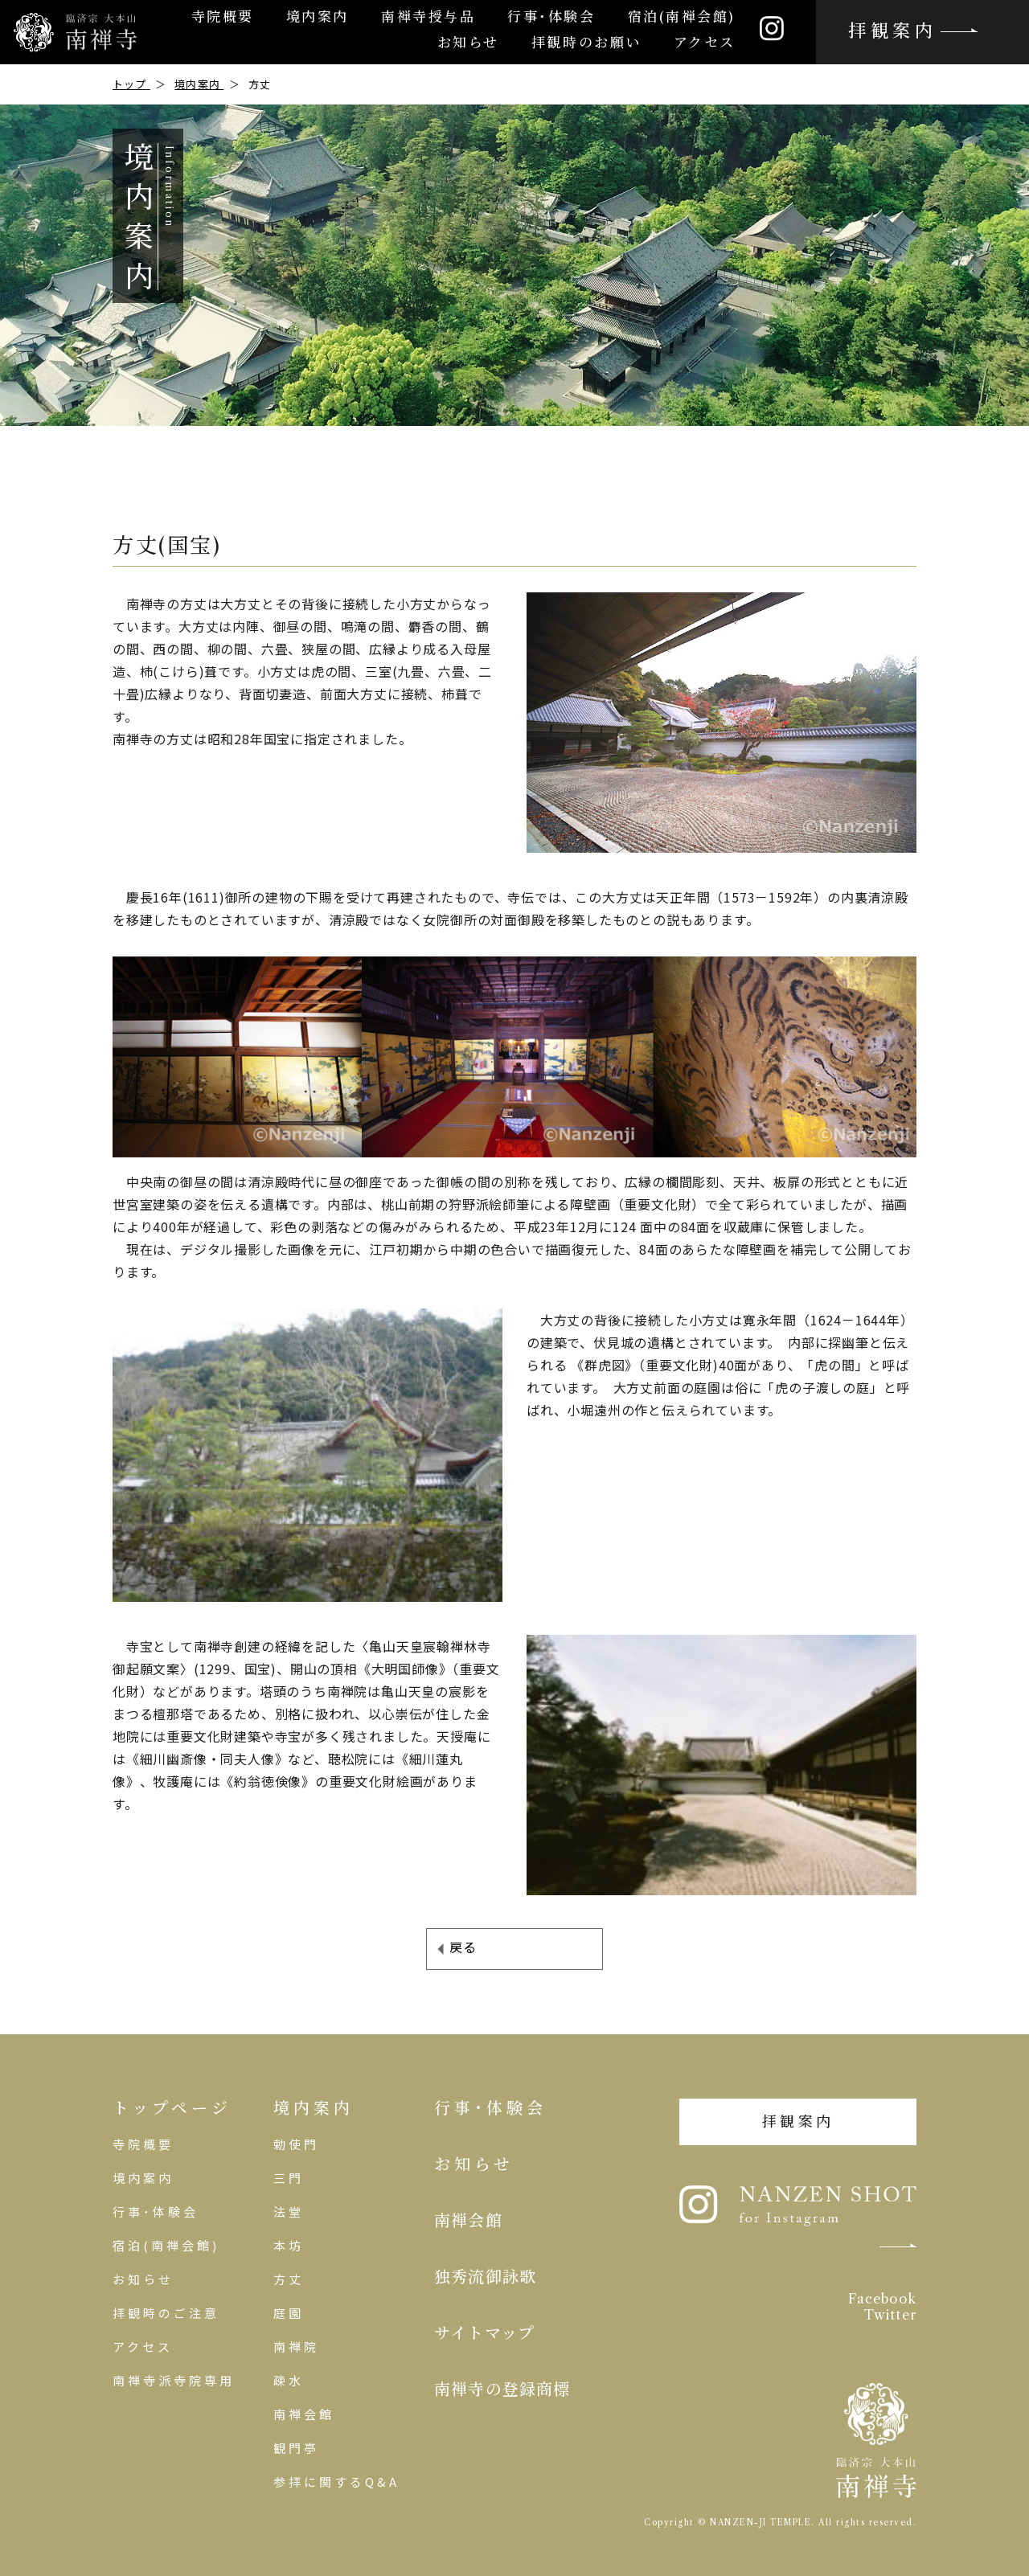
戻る (463, 1946)
